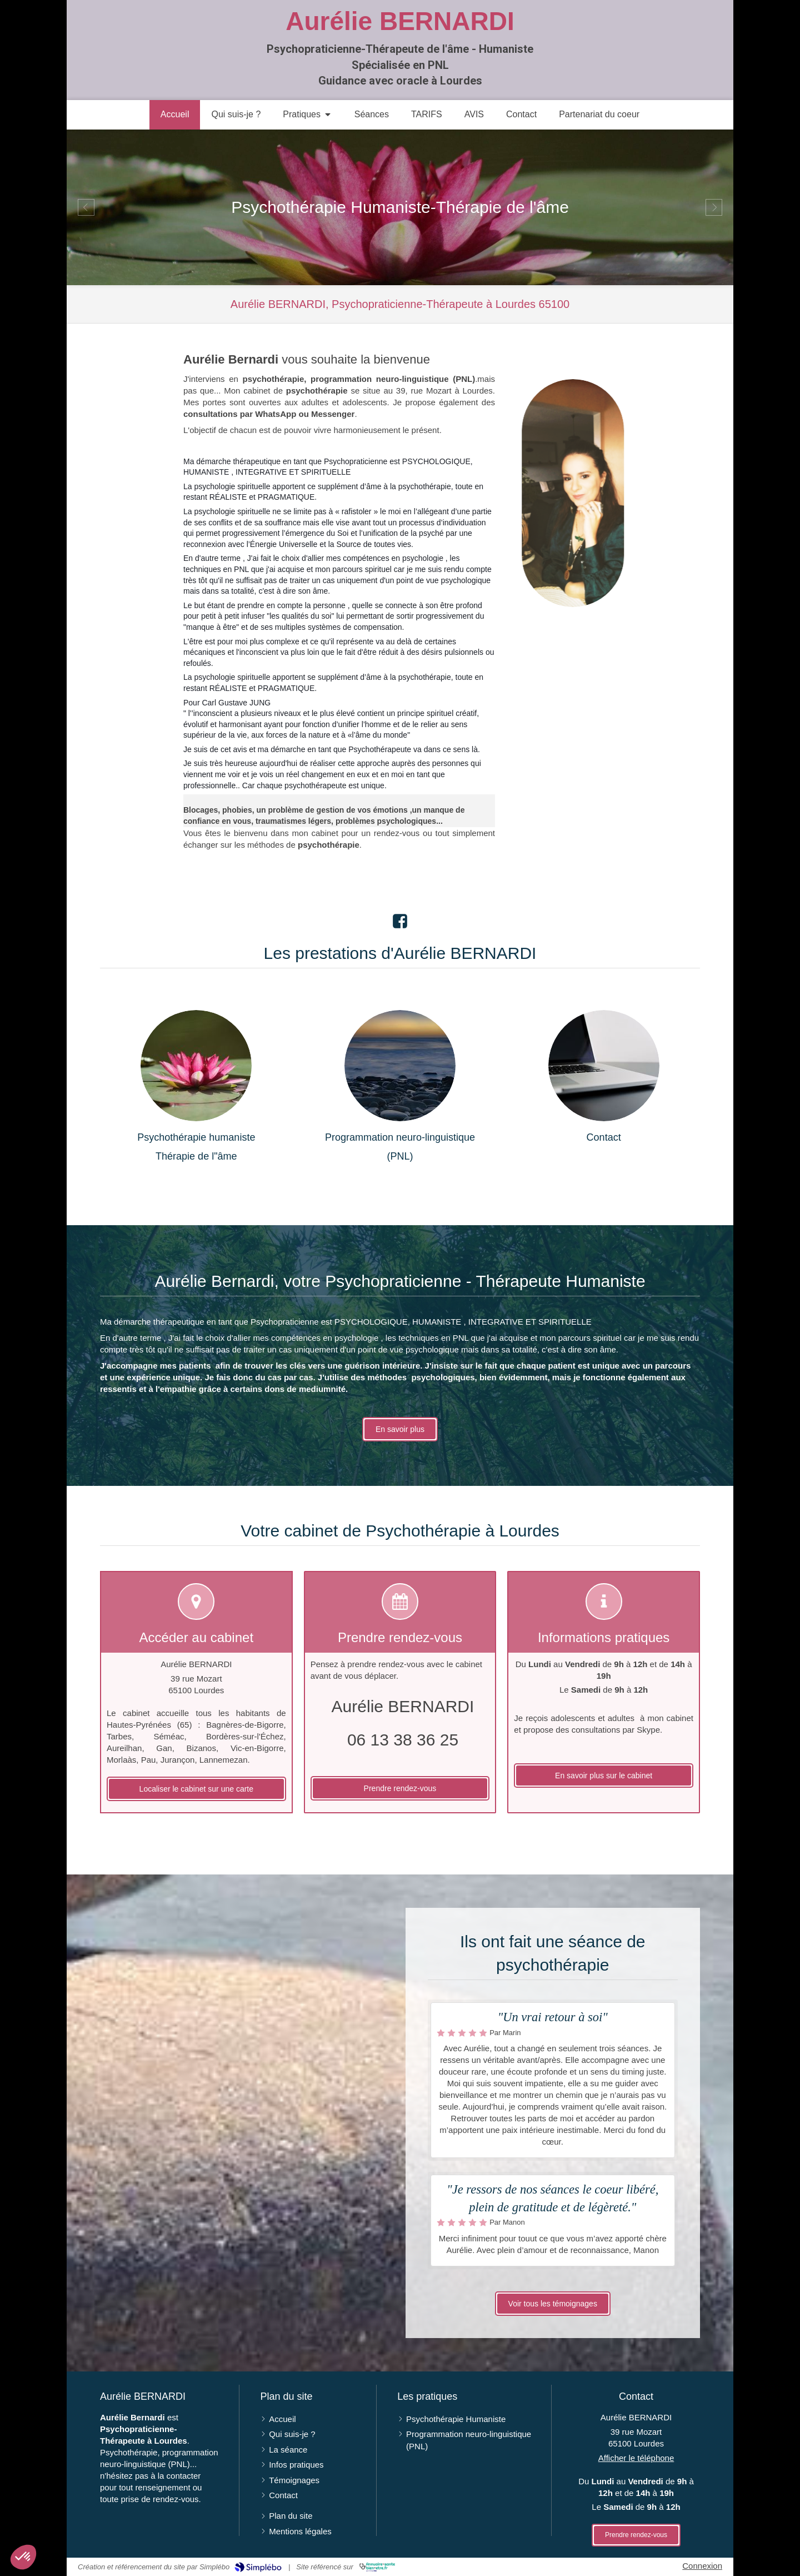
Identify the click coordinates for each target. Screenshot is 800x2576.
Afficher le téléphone (636, 2458)
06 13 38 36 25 (402, 1739)
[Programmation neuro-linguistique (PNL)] (400, 1065)
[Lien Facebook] (400, 918)
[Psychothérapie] (196, 1065)
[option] (400, 207)
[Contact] (603, 1065)
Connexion (702, 2565)
